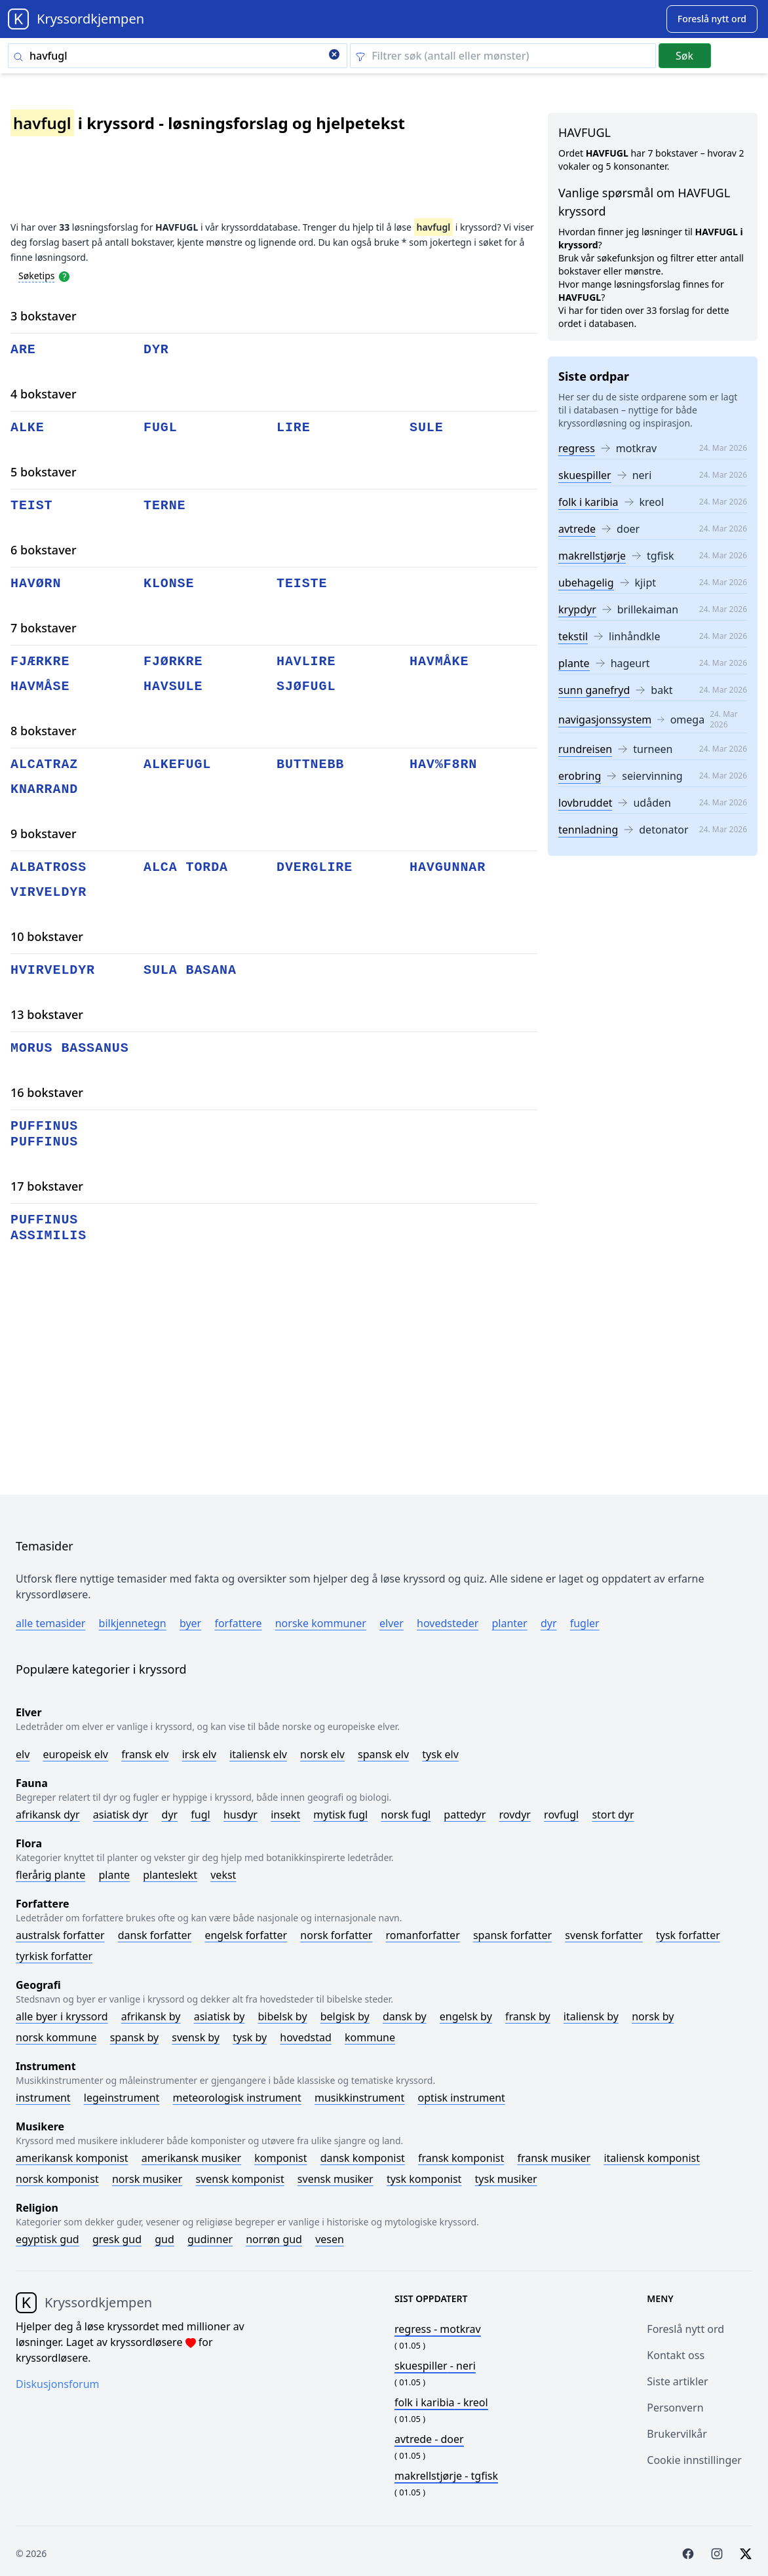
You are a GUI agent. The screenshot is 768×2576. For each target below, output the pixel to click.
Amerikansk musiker (191, 2158)
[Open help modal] (64, 275)
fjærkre (39, 661)
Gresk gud (117, 2239)
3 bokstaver (43, 316)
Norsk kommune (56, 2037)
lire (294, 427)
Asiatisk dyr (121, 1814)
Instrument (43, 2097)
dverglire (315, 867)
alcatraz (44, 764)
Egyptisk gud (47, 2239)
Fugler (585, 1623)
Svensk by (196, 2037)
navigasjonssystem (604, 719)
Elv (22, 1754)
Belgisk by (345, 2016)
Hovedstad (306, 2037)
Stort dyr (613, 1814)
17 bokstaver (46, 1186)
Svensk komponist (239, 2179)
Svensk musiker (336, 2179)
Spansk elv (383, 1754)
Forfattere (237, 1623)
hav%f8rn (443, 764)
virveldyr (48, 892)
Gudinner (210, 2239)
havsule (173, 686)
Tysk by (250, 2037)
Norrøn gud (274, 2239)
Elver (391, 1623)
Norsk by (653, 2016)
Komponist (280, 2158)
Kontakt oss (675, 2355)
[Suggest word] (712, 19)
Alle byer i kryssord (62, 2016)
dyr (156, 349)
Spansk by (134, 2037)
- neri (435, 2365)
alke (27, 427)
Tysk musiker (506, 2179)
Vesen (329, 2239)
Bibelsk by (282, 2016)
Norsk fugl (406, 1814)
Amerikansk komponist (72, 2158)
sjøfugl (306, 686)
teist (31, 505)
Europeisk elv (75, 1754)
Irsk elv (199, 1754)
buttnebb (310, 764)
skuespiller (584, 475)
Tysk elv (440, 1754)
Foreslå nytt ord (685, 2329)
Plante (114, 1875)
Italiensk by (591, 2016)
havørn (35, 583)
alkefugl (177, 764)
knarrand (44, 789)
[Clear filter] (502, 55)
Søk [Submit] (684, 55)
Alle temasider (50, 1623)
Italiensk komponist (652, 2158)
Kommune (370, 2037)
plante (574, 663)
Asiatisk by (219, 2016)
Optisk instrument (461, 2097)
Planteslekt (170, 1875)
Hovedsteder (447, 1623)
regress (576, 448)
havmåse (39, 686)
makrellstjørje (592, 555)
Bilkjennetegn (132, 1623)
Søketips (36, 275)
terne (165, 505)
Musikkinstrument (359, 2097)
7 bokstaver (43, 628)
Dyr (549, 1623)
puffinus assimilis (48, 1227)
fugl (161, 427)
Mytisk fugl (340, 1814)
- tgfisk (446, 2476)
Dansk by (405, 2016)
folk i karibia (588, 502)
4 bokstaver (43, 394)
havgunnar (448, 867)
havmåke (439, 661)
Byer (190, 1623)
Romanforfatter (423, 1935)
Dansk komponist (362, 2158)
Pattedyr (465, 1814)
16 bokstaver (46, 1092)
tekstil (573, 636)
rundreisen (585, 749)
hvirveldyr (52, 970)
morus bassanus (69, 1048)
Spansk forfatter (512, 1935)
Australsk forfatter (60, 1935)
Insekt (285, 1814)
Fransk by (527, 2016)
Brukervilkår (677, 2434)
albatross (48, 867)
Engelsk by (466, 2016)
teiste (302, 583)
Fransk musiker (553, 2158)
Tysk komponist (424, 2179)
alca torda (186, 867)
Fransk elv (144, 1754)
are (23, 349)
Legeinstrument (122, 2097)
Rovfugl (561, 1814)
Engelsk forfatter (245, 1935)
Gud (164, 2239)
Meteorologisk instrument (237, 2097)
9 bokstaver (43, 833)
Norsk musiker (147, 2179)
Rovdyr (515, 1814)
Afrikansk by (151, 2016)
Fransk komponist (461, 2158)
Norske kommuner (320, 1623)
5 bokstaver (43, 472)
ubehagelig (586, 582)
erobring (579, 776)
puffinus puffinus (44, 1134)
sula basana (190, 970)
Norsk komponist (57, 2179)
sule (427, 427)
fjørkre (173, 661)
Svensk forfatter (604, 1935)
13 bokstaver (46, 1014)
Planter (509, 1623)
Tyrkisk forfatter (54, 1956)
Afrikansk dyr (48, 1814)
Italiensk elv (258, 1754)
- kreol (441, 2402)
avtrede (577, 529)
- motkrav (437, 2329)
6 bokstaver (43, 550)
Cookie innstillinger (694, 2460)
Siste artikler (677, 2381)
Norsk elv (322, 1754)
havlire (306, 661)
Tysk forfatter (688, 1935)
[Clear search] (334, 55)
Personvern (675, 2407)
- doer (429, 2439)
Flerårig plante (50, 1875)
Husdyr (240, 1814)
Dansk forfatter (155, 1935)
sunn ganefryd (594, 690)
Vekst (223, 1875)
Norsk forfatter (336, 1935)
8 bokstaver (43, 731)
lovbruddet (585, 803)
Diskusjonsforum (58, 2384)
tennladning (588, 829)
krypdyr (577, 609)
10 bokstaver (46, 936)
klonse (169, 583)
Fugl (200, 1814)
